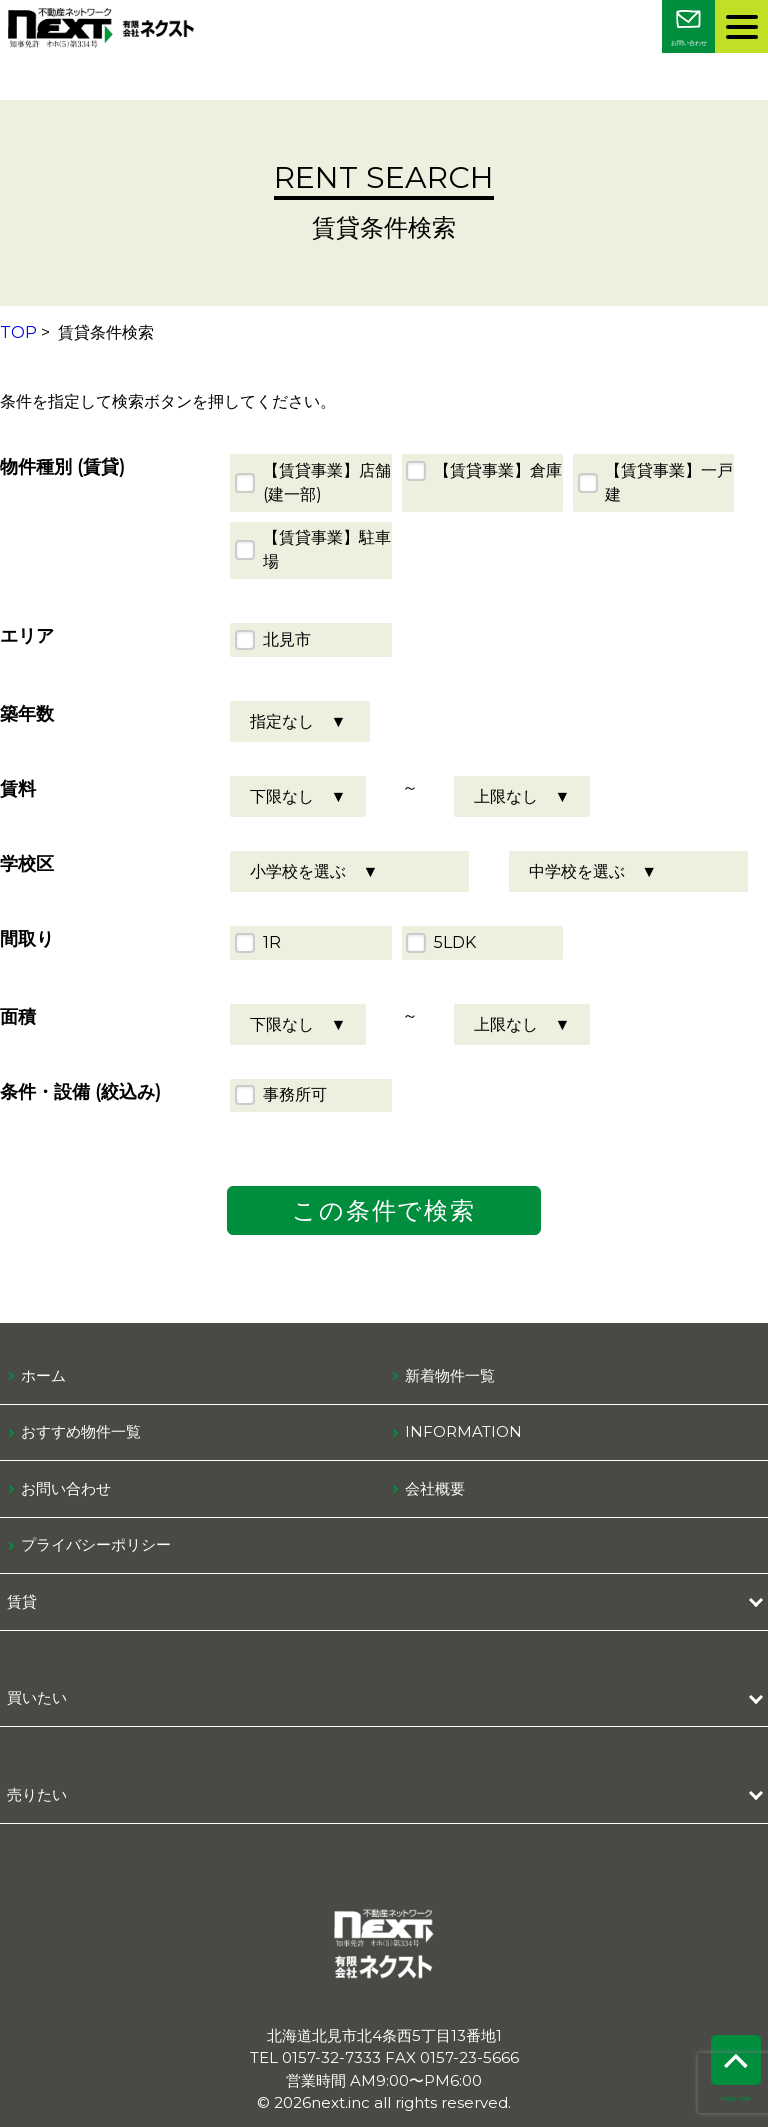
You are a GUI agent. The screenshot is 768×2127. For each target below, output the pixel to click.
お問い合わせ (66, 1488)
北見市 (287, 639)
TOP (18, 332)
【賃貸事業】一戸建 (669, 482)
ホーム (43, 1375)
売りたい (37, 1794)
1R (272, 942)
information (463, 1431)
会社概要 (435, 1488)
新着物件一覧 (450, 1375)
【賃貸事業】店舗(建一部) (327, 482)
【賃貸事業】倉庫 (498, 470)
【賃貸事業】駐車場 (327, 549)
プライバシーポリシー (96, 1544)
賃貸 (22, 1601)
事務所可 (295, 1094)
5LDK (455, 942)
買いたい (37, 1697)
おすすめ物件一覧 (81, 1431)
